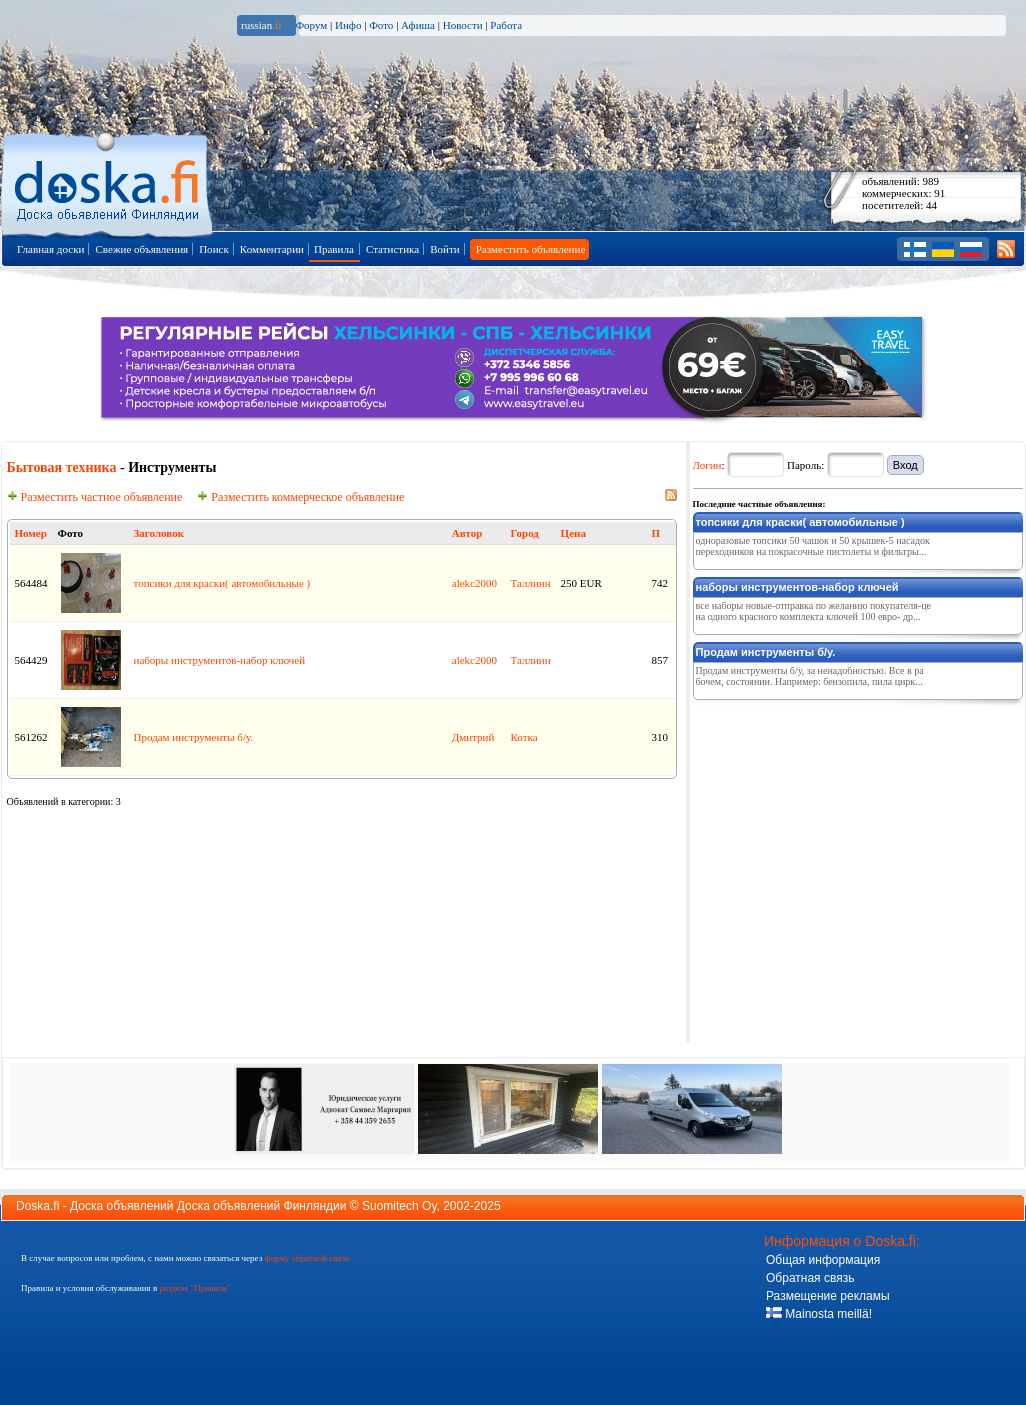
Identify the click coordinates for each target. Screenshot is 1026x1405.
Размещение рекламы (828, 1296)
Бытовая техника (62, 467)
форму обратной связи (306, 1258)
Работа (506, 25)
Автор (467, 533)
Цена (573, 533)
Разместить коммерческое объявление (300, 497)
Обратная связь (810, 1278)
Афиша (418, 25)
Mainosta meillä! (819, 1314)
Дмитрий (473, 737)
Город (525, 533)
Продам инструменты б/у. (194, 737)
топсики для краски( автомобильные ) (222, 583)
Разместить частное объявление (95, 497)
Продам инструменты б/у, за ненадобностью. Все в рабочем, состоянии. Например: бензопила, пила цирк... (810, 676)
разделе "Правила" (194, 1288)
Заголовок (159, 533)
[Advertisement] (843, 832)
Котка (524, 737)
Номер (31, 533)
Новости (463, 25)
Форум (311, 25)
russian (261, 25)
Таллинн (531, 583)
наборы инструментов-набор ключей (220, 660)
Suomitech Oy (399, 1206)
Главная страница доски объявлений (108, 181)
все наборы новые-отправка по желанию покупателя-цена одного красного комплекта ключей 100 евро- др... (814, 611)
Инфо (348, 25)
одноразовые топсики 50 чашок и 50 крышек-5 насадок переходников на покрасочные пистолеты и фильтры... (813, 546)
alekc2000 (474, 583)
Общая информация (823, 1260)
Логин (707, 465)
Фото (381, 25)
